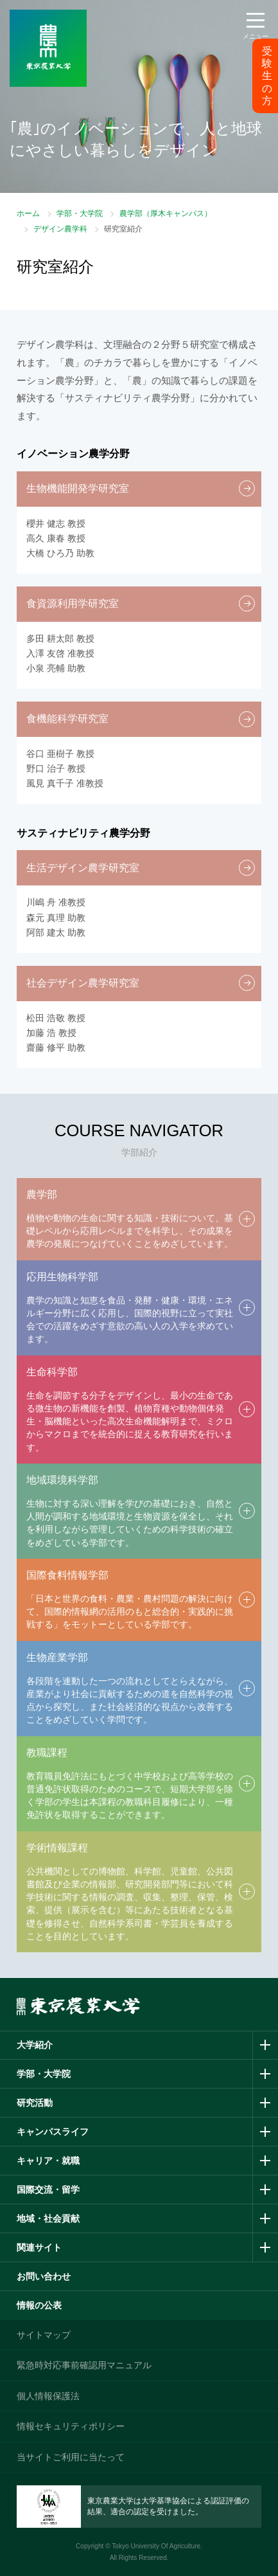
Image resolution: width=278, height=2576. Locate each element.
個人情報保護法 (48, 2396)
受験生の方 (267, 76)
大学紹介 (35, 2045)
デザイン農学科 (60, 228)
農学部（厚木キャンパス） (165, 213)
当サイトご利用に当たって (71, 2457)
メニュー (255, 36)
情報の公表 (39, 2305)
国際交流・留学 (48, 2189)
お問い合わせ (44, 2276)
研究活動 (35, 2103)
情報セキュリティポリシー (71, 2426)
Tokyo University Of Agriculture (156, 2546)
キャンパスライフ (53, 2132)
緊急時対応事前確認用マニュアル (84, 2365)
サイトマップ (44, 2335)
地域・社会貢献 (48, 2218)
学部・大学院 (79, 213)
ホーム (28, 213)
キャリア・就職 (48, 2160)
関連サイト (39, 2247)
